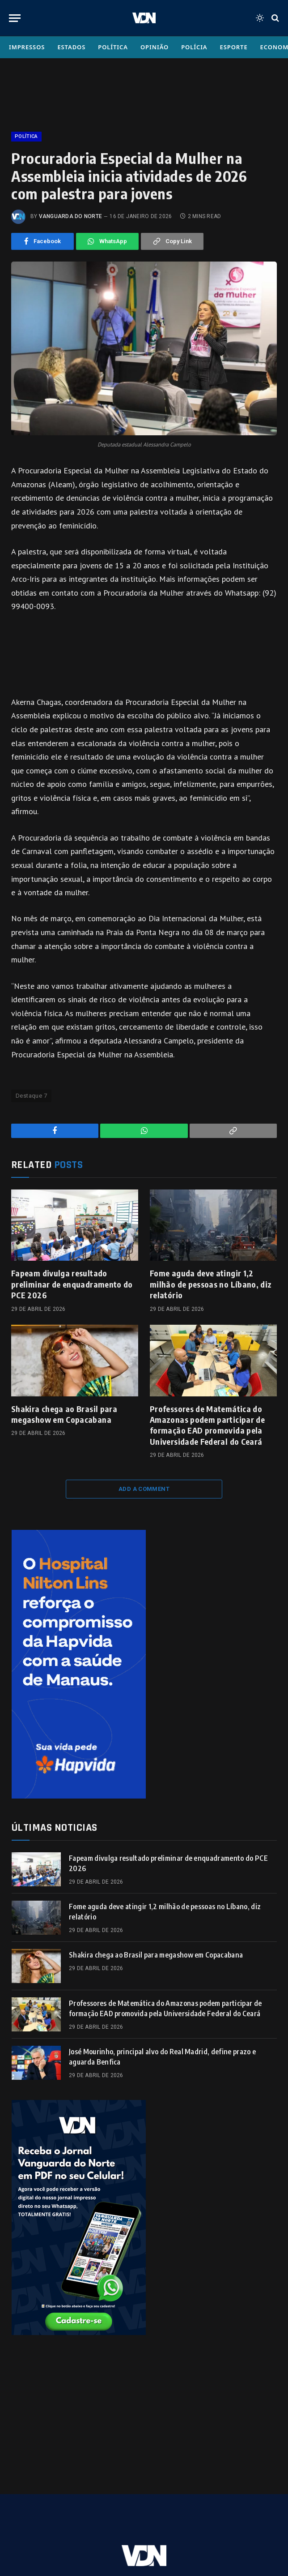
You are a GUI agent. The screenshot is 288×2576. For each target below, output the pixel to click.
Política (113, 47)
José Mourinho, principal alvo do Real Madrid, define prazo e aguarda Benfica (162, 2056)
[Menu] (15, 18)
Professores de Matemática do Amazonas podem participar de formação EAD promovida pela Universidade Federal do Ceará (207, 1425)
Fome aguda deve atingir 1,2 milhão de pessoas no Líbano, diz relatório (211, 1284)
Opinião (154, 47)
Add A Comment (144, 1488)
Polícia (194, 47)
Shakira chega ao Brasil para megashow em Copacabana (64, 1414)
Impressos (27, 47)
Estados (71, 47)
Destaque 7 (31, 1095)
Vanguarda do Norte (70, 216)
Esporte (234, 47)
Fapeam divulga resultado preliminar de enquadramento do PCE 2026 (72, 1284)
